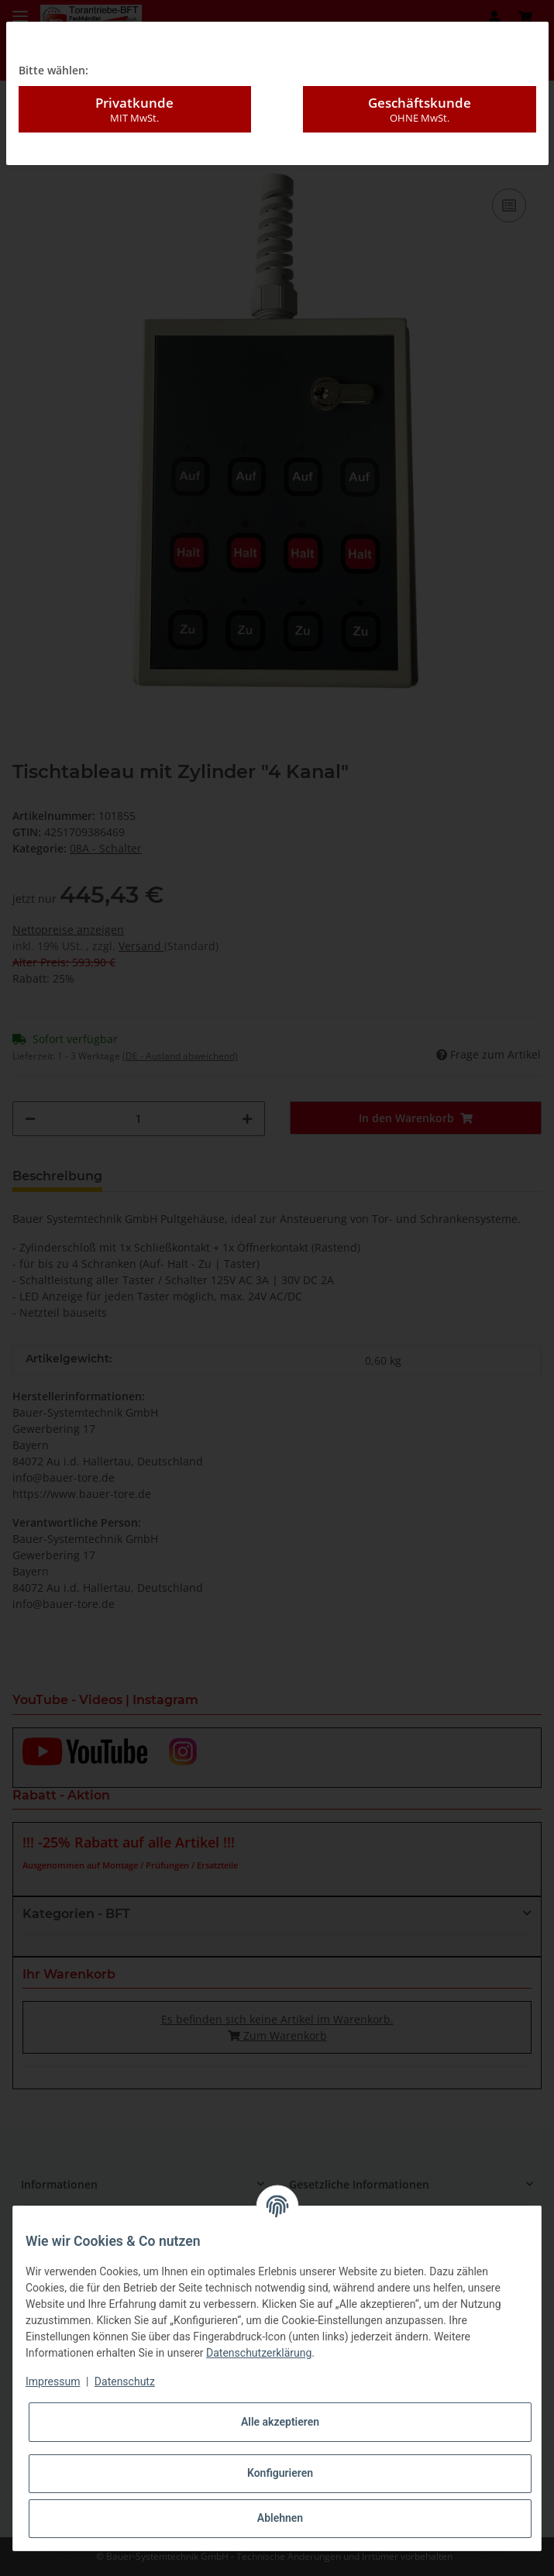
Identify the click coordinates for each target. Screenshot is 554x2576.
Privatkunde (135, 74)
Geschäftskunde (419, 74)
